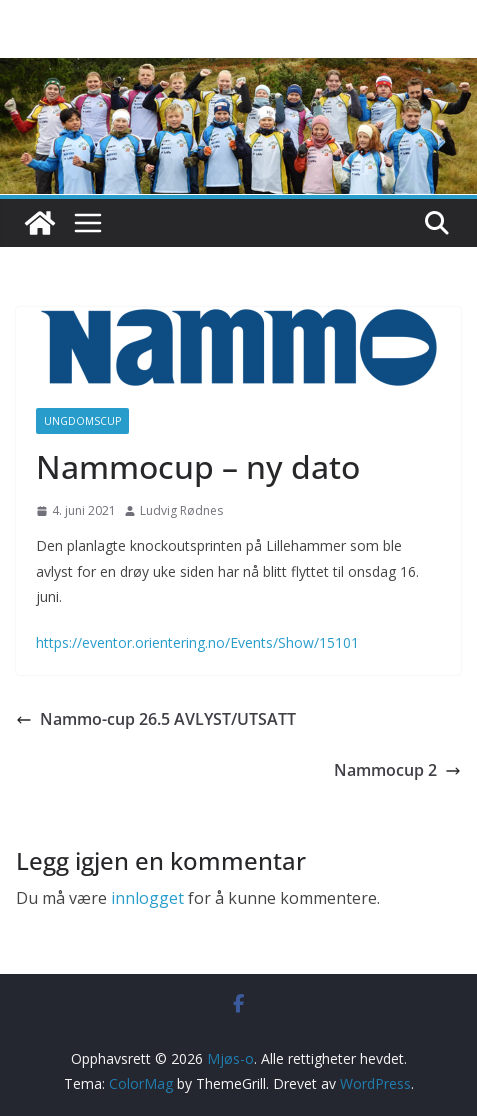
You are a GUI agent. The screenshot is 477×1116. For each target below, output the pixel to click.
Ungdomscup (82, 421)
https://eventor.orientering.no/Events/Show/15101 (197, 642)
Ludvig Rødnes (181, 510)
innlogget (147, 898)
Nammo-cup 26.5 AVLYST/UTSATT (156, 719)
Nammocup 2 (397, 770)
